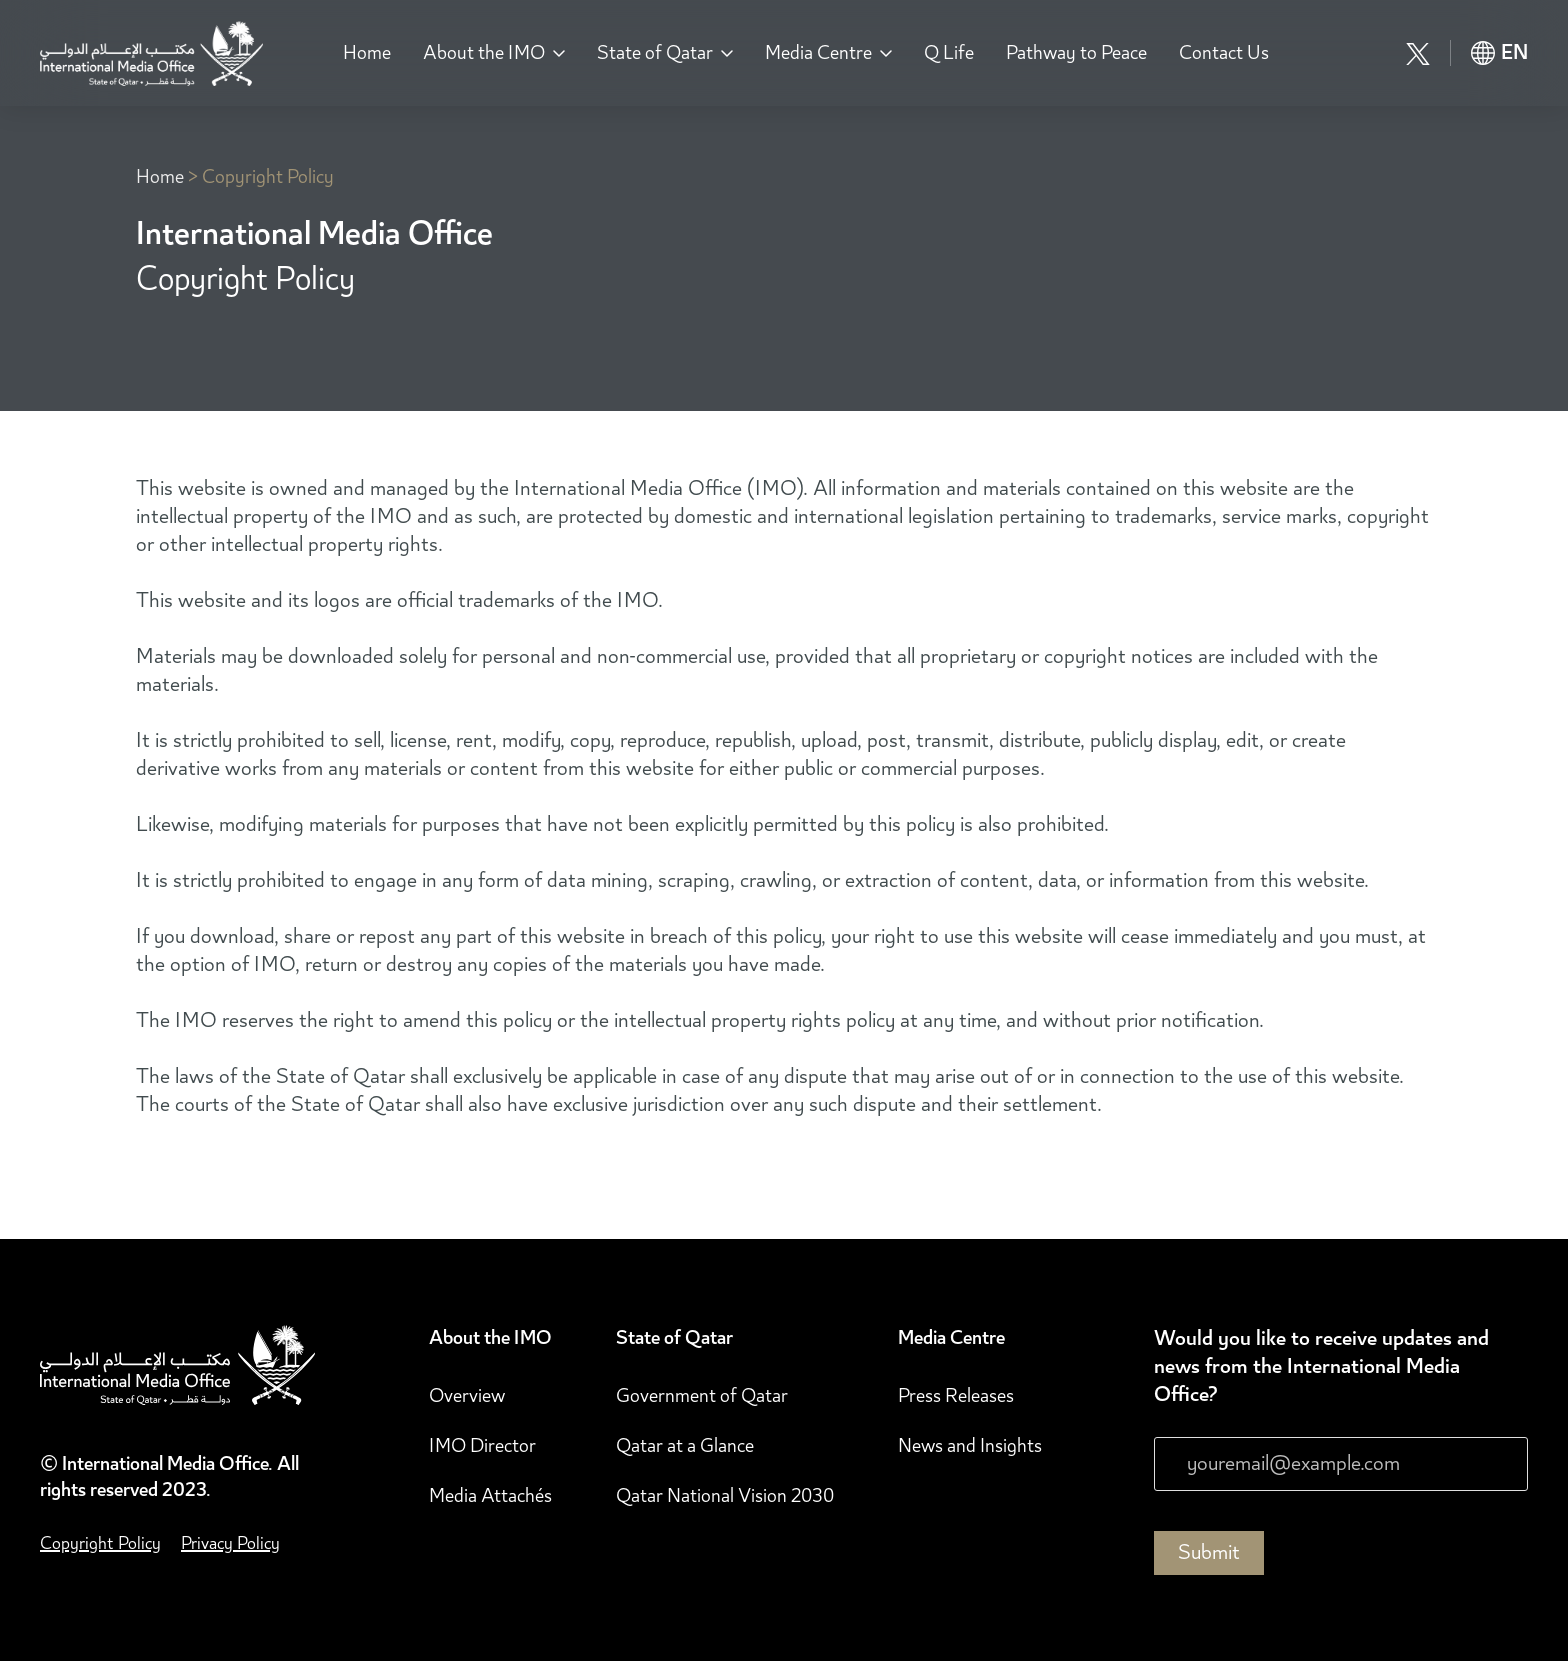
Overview (467, 1396)
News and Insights (970, 1446)
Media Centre (818, 53)
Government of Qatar (702, 1396)
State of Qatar (655, 53)
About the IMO (484, 53)
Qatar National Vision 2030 (725, 1496)
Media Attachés (490, 1496)
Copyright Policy (268, 177)
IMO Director (482, 1446)
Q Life (949, 53)
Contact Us (1224, 53)
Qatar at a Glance (685, 1446)
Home (367, 53)
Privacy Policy (230, 1543)
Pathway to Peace (1076, 53)
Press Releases (956, 1396)
